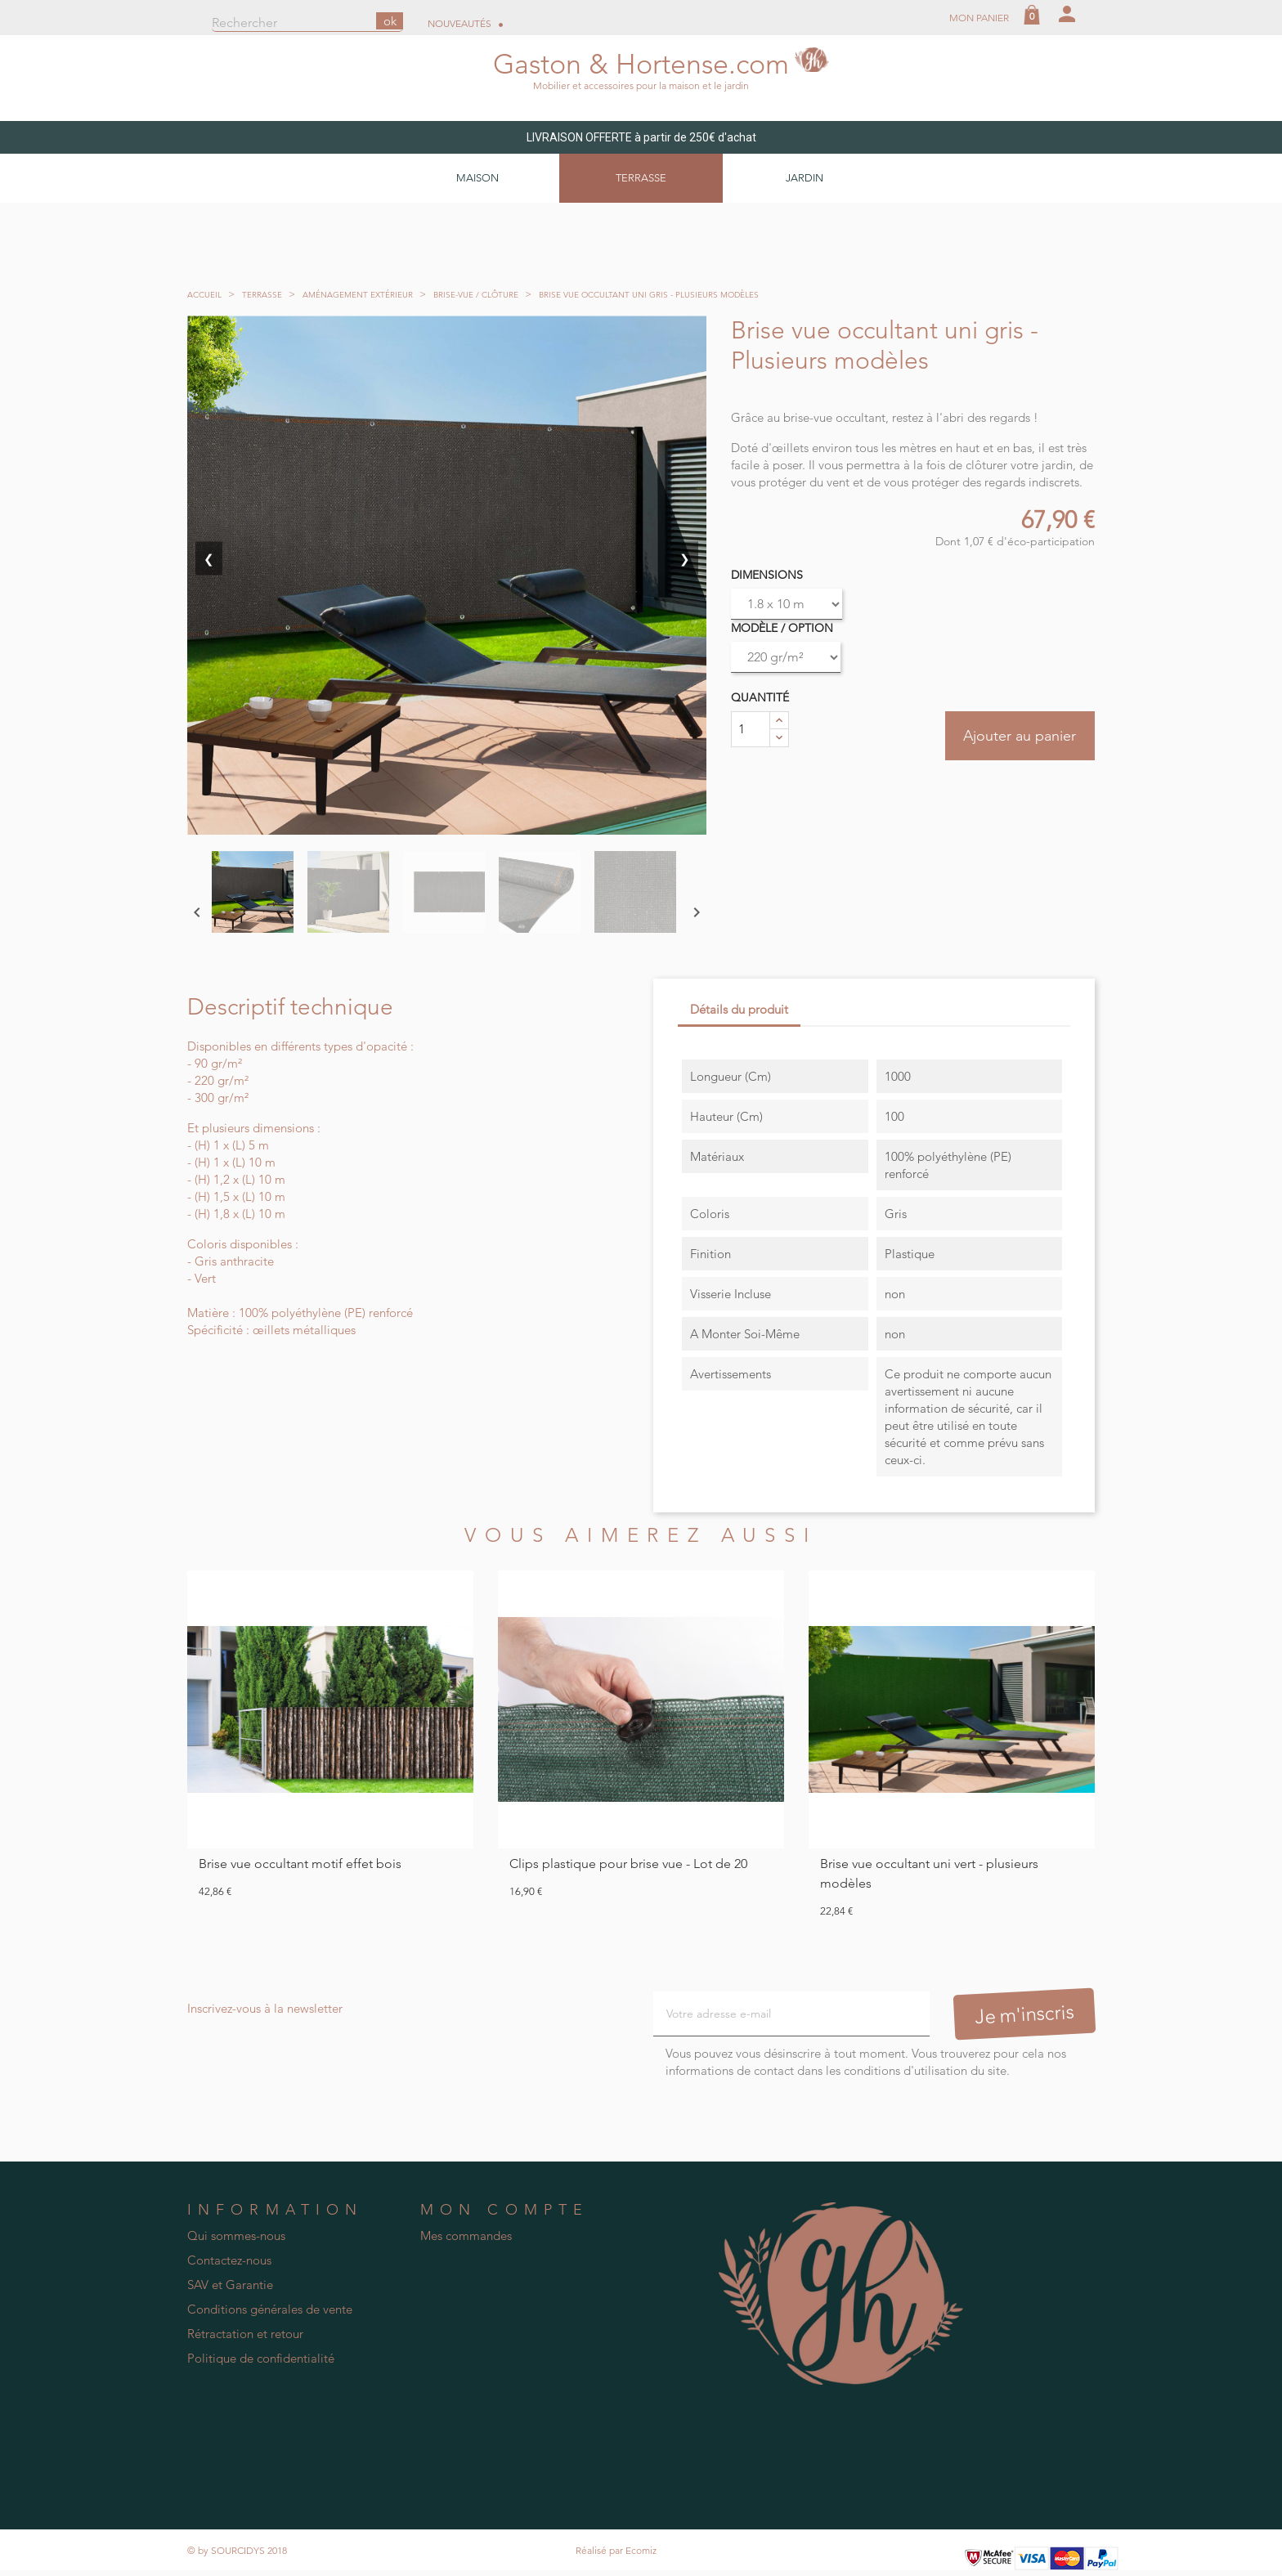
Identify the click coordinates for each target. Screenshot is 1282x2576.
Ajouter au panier (1016, 738)
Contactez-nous (229, 2261)
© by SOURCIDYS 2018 (237, 2551)
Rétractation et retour (245, 2334)
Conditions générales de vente (269, 2310)
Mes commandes (466, 2236)
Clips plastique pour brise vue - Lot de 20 (628, 1864)
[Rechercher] (307, 24)
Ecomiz (641, 2551)
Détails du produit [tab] (739, 1010)
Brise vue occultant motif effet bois (300, 1864)
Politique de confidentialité (260, 2359)
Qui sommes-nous (236, 2236)
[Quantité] (750, 730)
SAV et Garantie (230, 2285)
